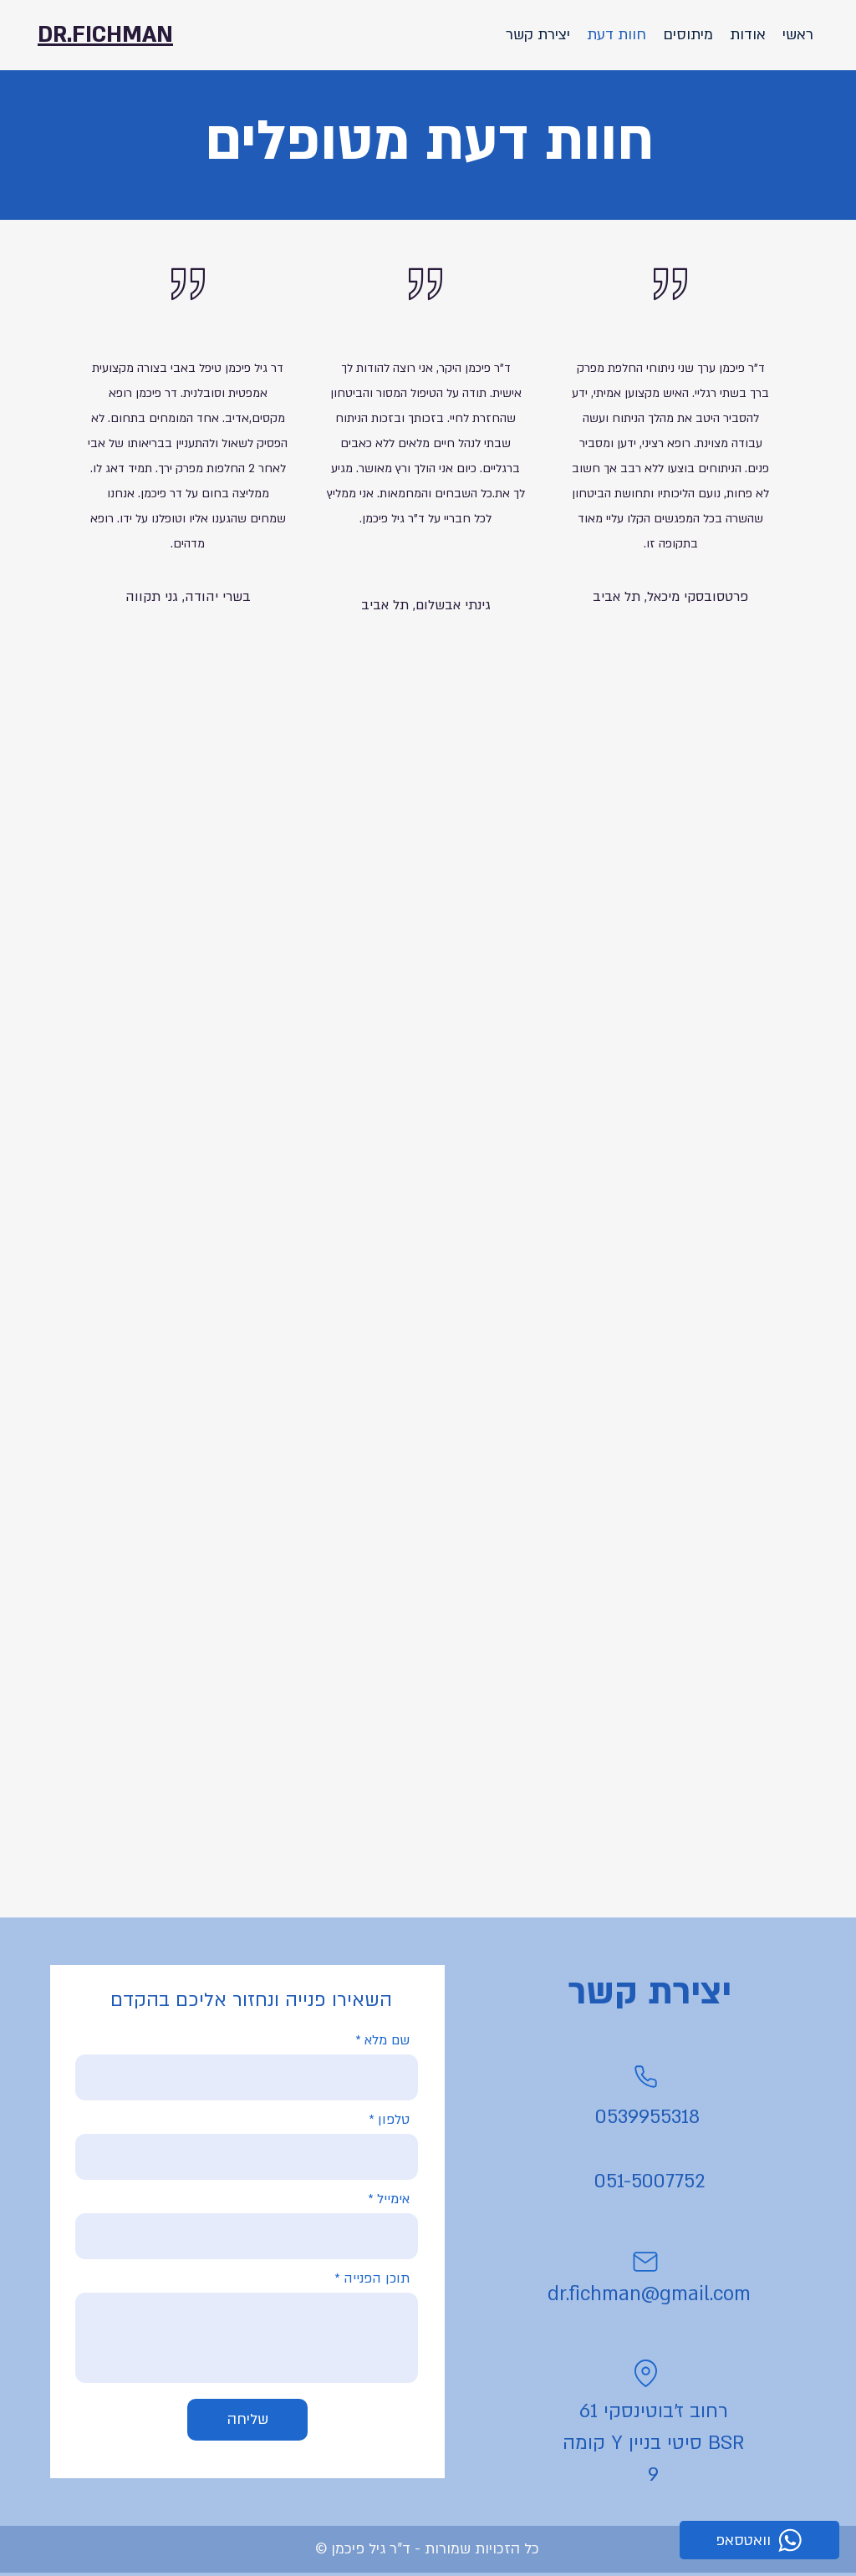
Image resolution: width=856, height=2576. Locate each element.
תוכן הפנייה (377, 2278)
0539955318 (647, 2117)
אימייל (393, 2199)
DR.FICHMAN (105, 35)
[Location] (645, 2373)
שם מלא (387, 2040)
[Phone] (645, 2076)
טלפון (394, 2119)
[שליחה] (247, 2420)
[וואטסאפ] (759, 2540)
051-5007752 (649, 2181)
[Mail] (645, 2261)
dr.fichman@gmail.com (649, 2294)
